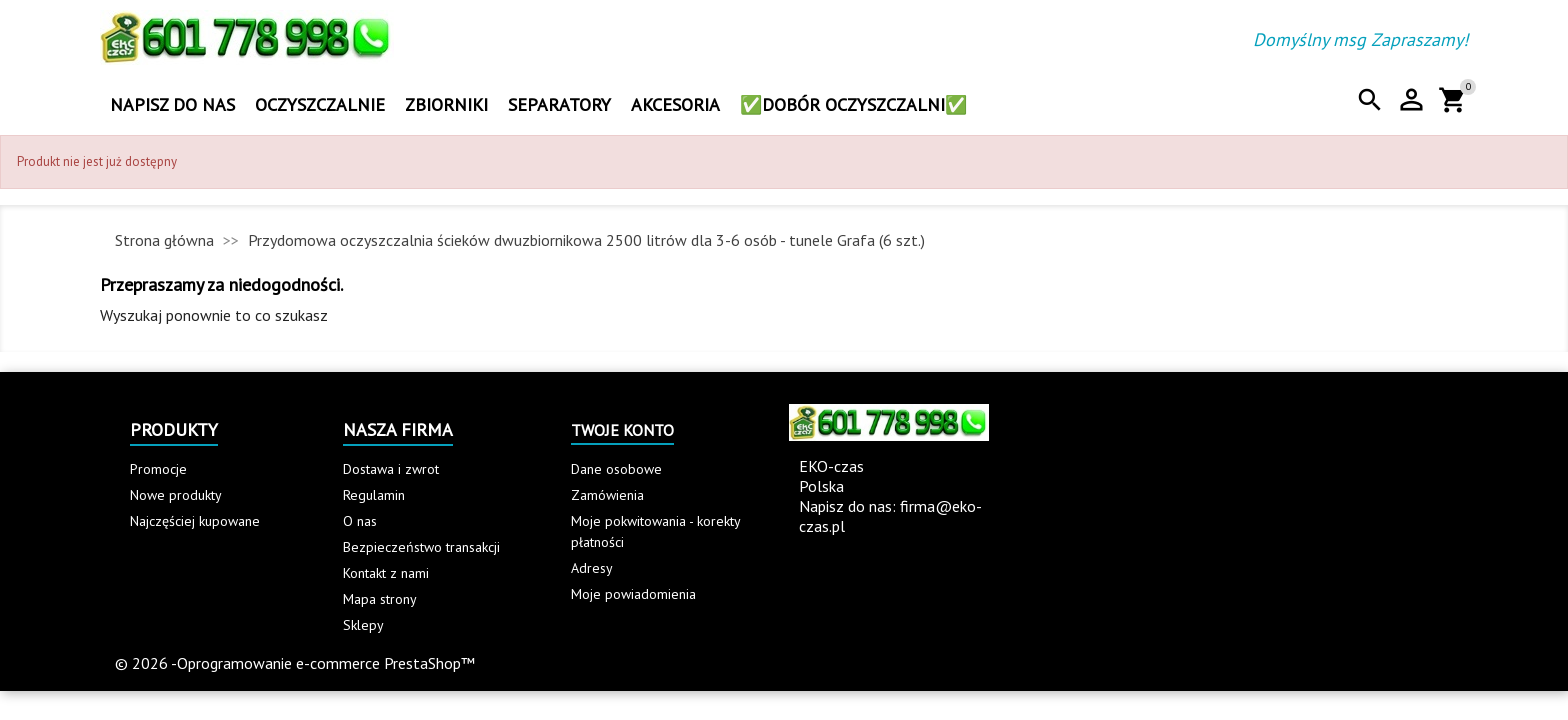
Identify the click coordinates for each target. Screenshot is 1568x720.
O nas (360, 521)
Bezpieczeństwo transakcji (421, 547)
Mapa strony (380, 599)
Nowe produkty (176, 495)
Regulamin (374, 495)
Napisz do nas (172, 104)
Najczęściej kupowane (195, 521)
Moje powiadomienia (633, 594)
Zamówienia (607, 495)
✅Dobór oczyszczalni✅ (853, 104)
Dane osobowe (616, 469)
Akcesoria (675, 104)
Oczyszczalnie (320, 104)
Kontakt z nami (386, 573)
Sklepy (363, 625)
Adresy (592, 568)
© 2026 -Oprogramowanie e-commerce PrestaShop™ (295, 663)
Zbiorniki (446, 104)
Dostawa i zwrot (391, 469)
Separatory (559, 104)
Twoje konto (622, 430)
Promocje (158, 469)
